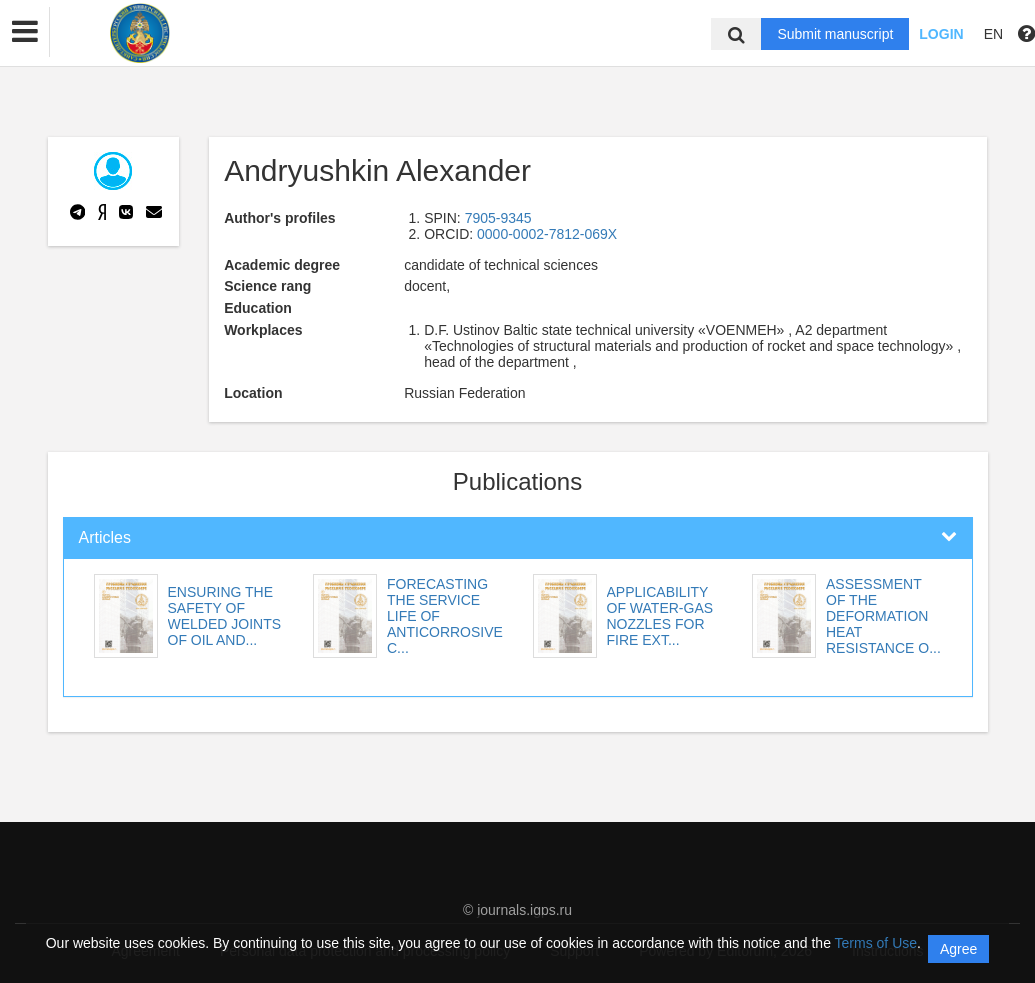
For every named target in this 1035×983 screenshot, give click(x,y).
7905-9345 (498, 218)
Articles (105, 537)
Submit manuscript (835, 34)
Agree (958, 949)
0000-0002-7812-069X (547, 234)
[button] (25, 32)
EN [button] (993, 34)
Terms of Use (876, 943)
